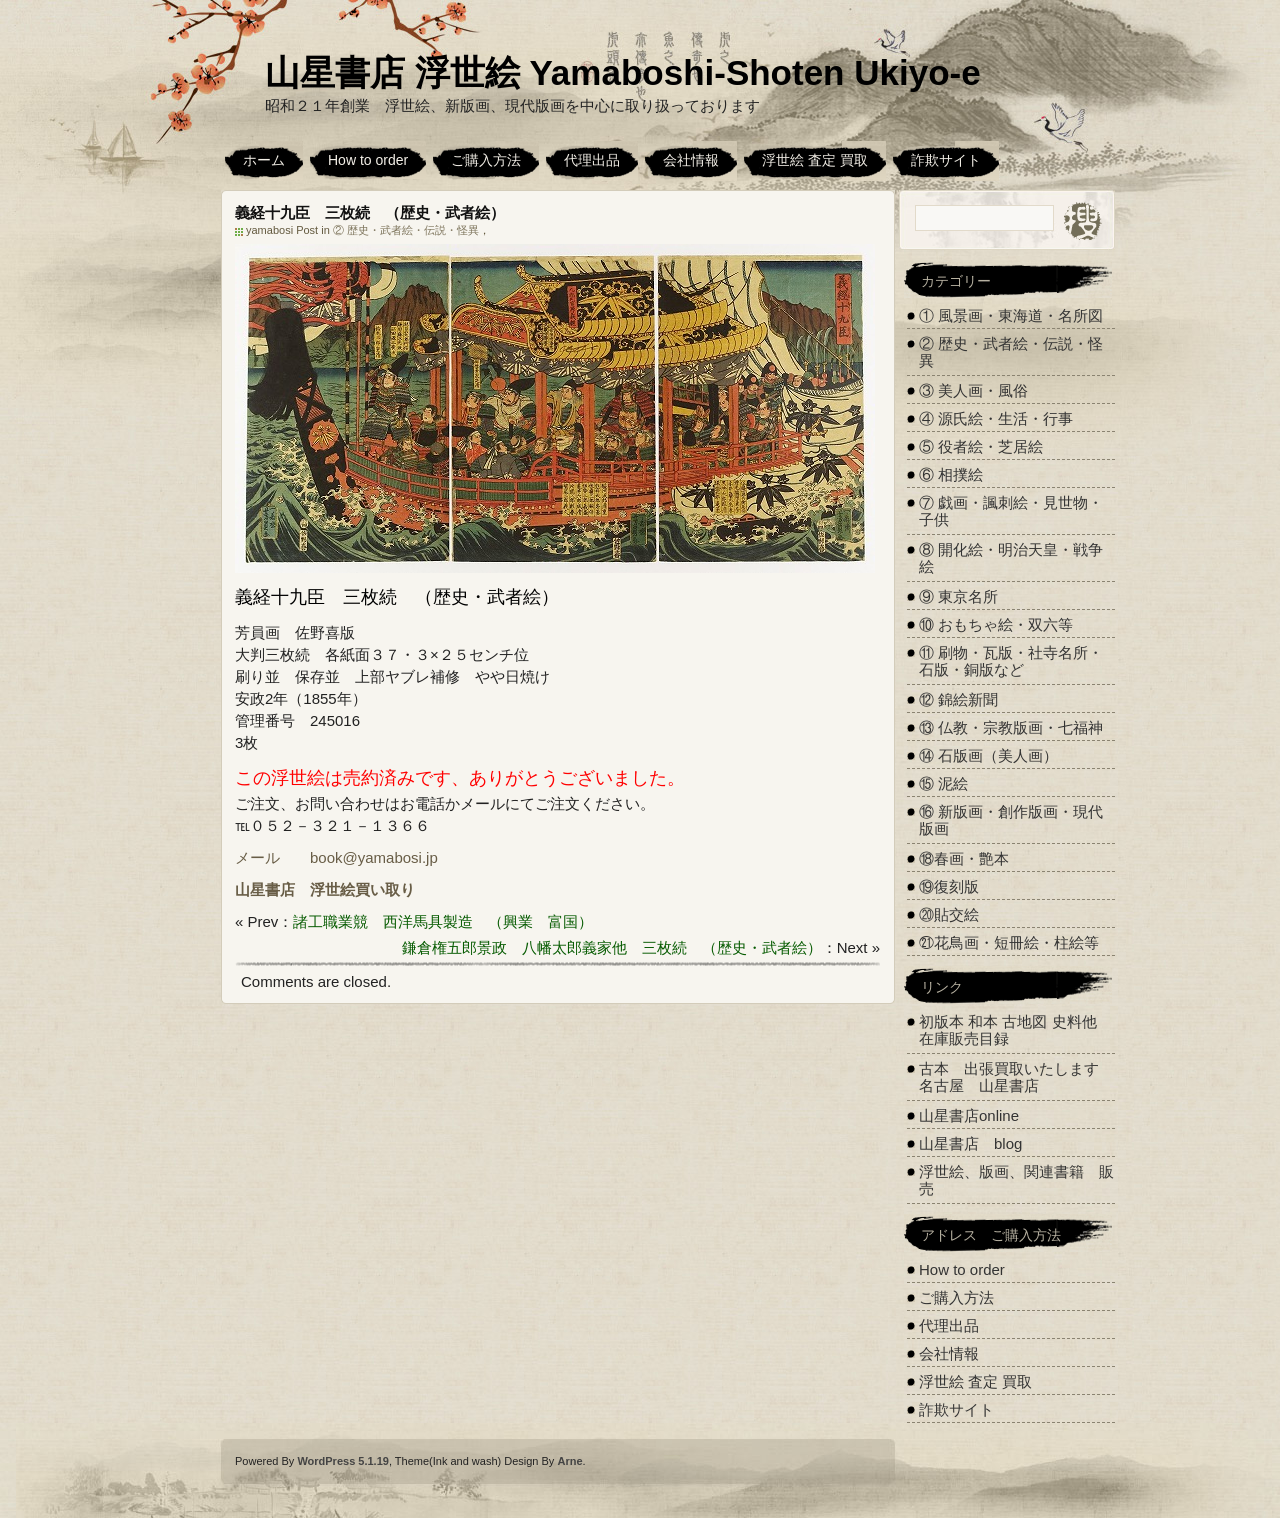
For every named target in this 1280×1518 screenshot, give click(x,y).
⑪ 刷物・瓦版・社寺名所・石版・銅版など (1011, 661)
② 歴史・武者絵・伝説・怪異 (406, 230)
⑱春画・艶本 (964, 858)
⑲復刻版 (949, 886)
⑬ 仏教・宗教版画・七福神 (1011, 727)
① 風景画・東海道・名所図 (1011, 315)
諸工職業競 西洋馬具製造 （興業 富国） (443, 921)
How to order (368, 160)
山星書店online (969, 1115)
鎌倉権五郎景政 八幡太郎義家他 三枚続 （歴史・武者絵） (612, 947)
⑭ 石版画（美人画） (988, 755)
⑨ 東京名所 (958, 596)
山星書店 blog (970, 1143)
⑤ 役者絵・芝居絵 (981, 446)
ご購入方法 (486, 160)
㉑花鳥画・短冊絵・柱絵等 (1009, 942)
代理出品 (592, 160)
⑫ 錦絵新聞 (958, 699)
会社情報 (691, 160)
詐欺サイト (946, 160)
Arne (569, 1461)
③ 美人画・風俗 (973, 390)
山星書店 (265, 889)
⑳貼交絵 (949, 914)
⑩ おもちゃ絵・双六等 (996, 624)
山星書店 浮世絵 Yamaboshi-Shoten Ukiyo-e (623, 72)
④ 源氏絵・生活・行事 (996, 418)
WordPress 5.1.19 (343, 1461)
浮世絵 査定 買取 (815, 160)
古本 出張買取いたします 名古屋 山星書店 (1016, 1077)
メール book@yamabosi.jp (336, 857)
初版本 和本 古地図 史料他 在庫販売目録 (1008, 1030)
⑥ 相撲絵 (951, 474)
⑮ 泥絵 (943, 783)
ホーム (264, 160)
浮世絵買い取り (362, 889)
